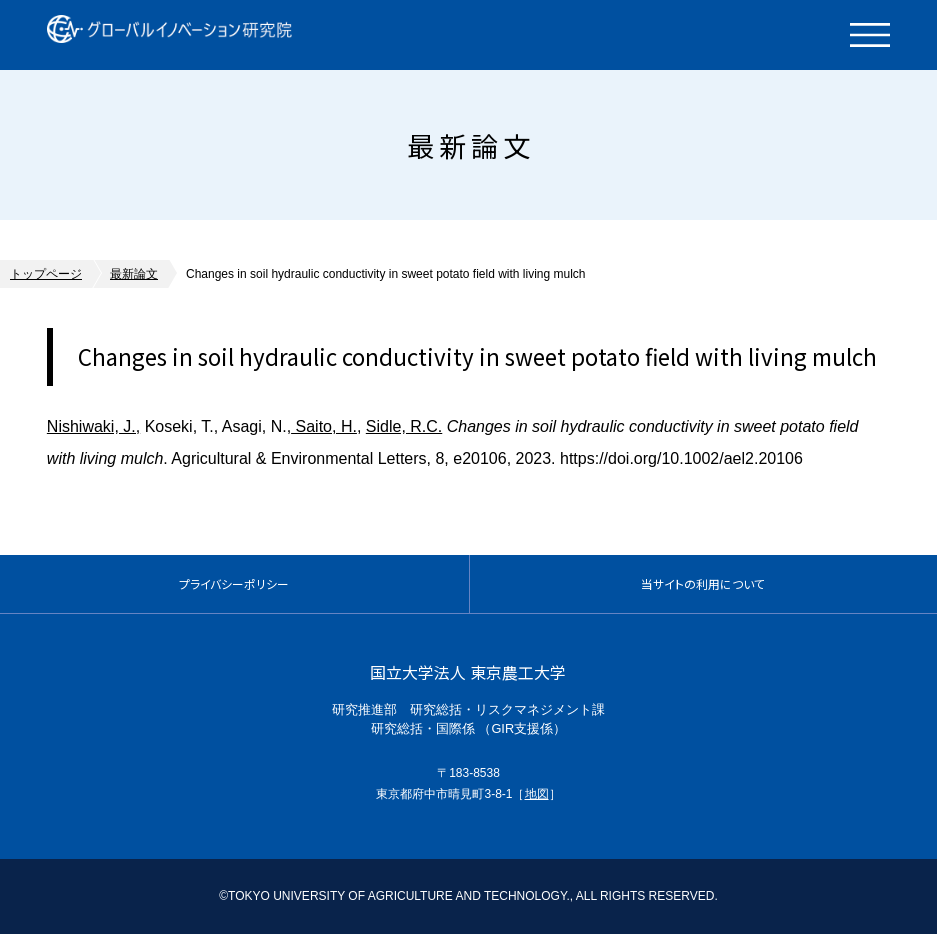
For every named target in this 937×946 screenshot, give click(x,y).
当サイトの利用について (703, 589)
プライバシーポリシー (234, 589)
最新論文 (134, 274)
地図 (537, 805)
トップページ (46, 274)
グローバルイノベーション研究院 (194, 35)
